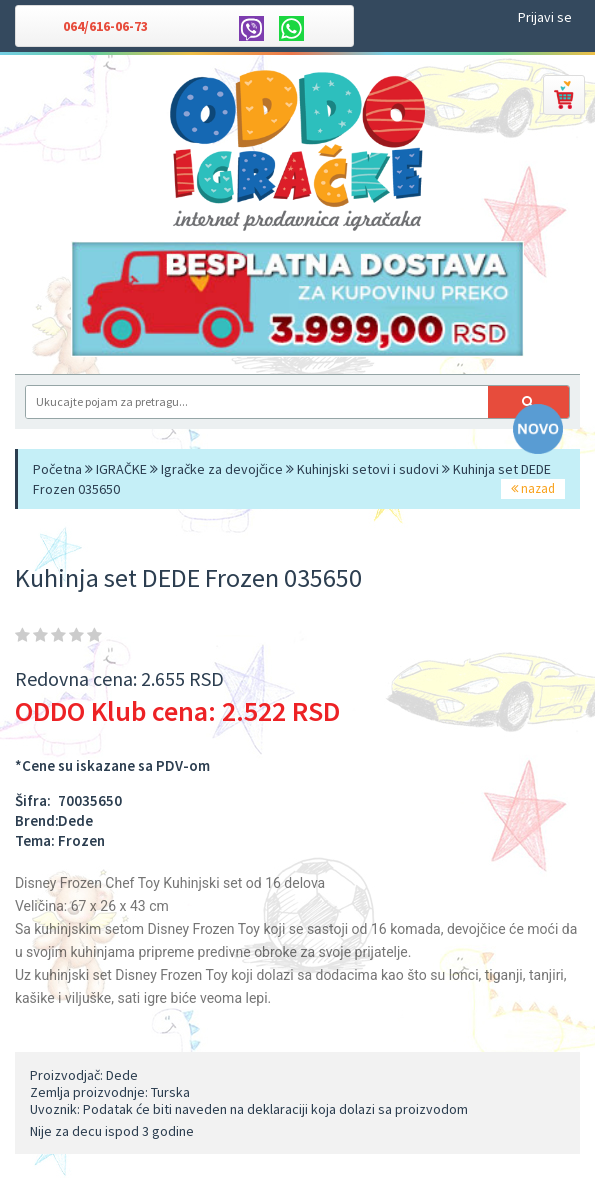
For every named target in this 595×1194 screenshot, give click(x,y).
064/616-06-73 (105, 26)
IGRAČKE (121, 469)
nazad (533, 488)
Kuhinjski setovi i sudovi (368, 469)
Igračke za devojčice (222, 469)
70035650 (90, 800)
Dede (75, 820)
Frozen (81, 840)
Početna (57, 469)
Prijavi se (545, 17)
